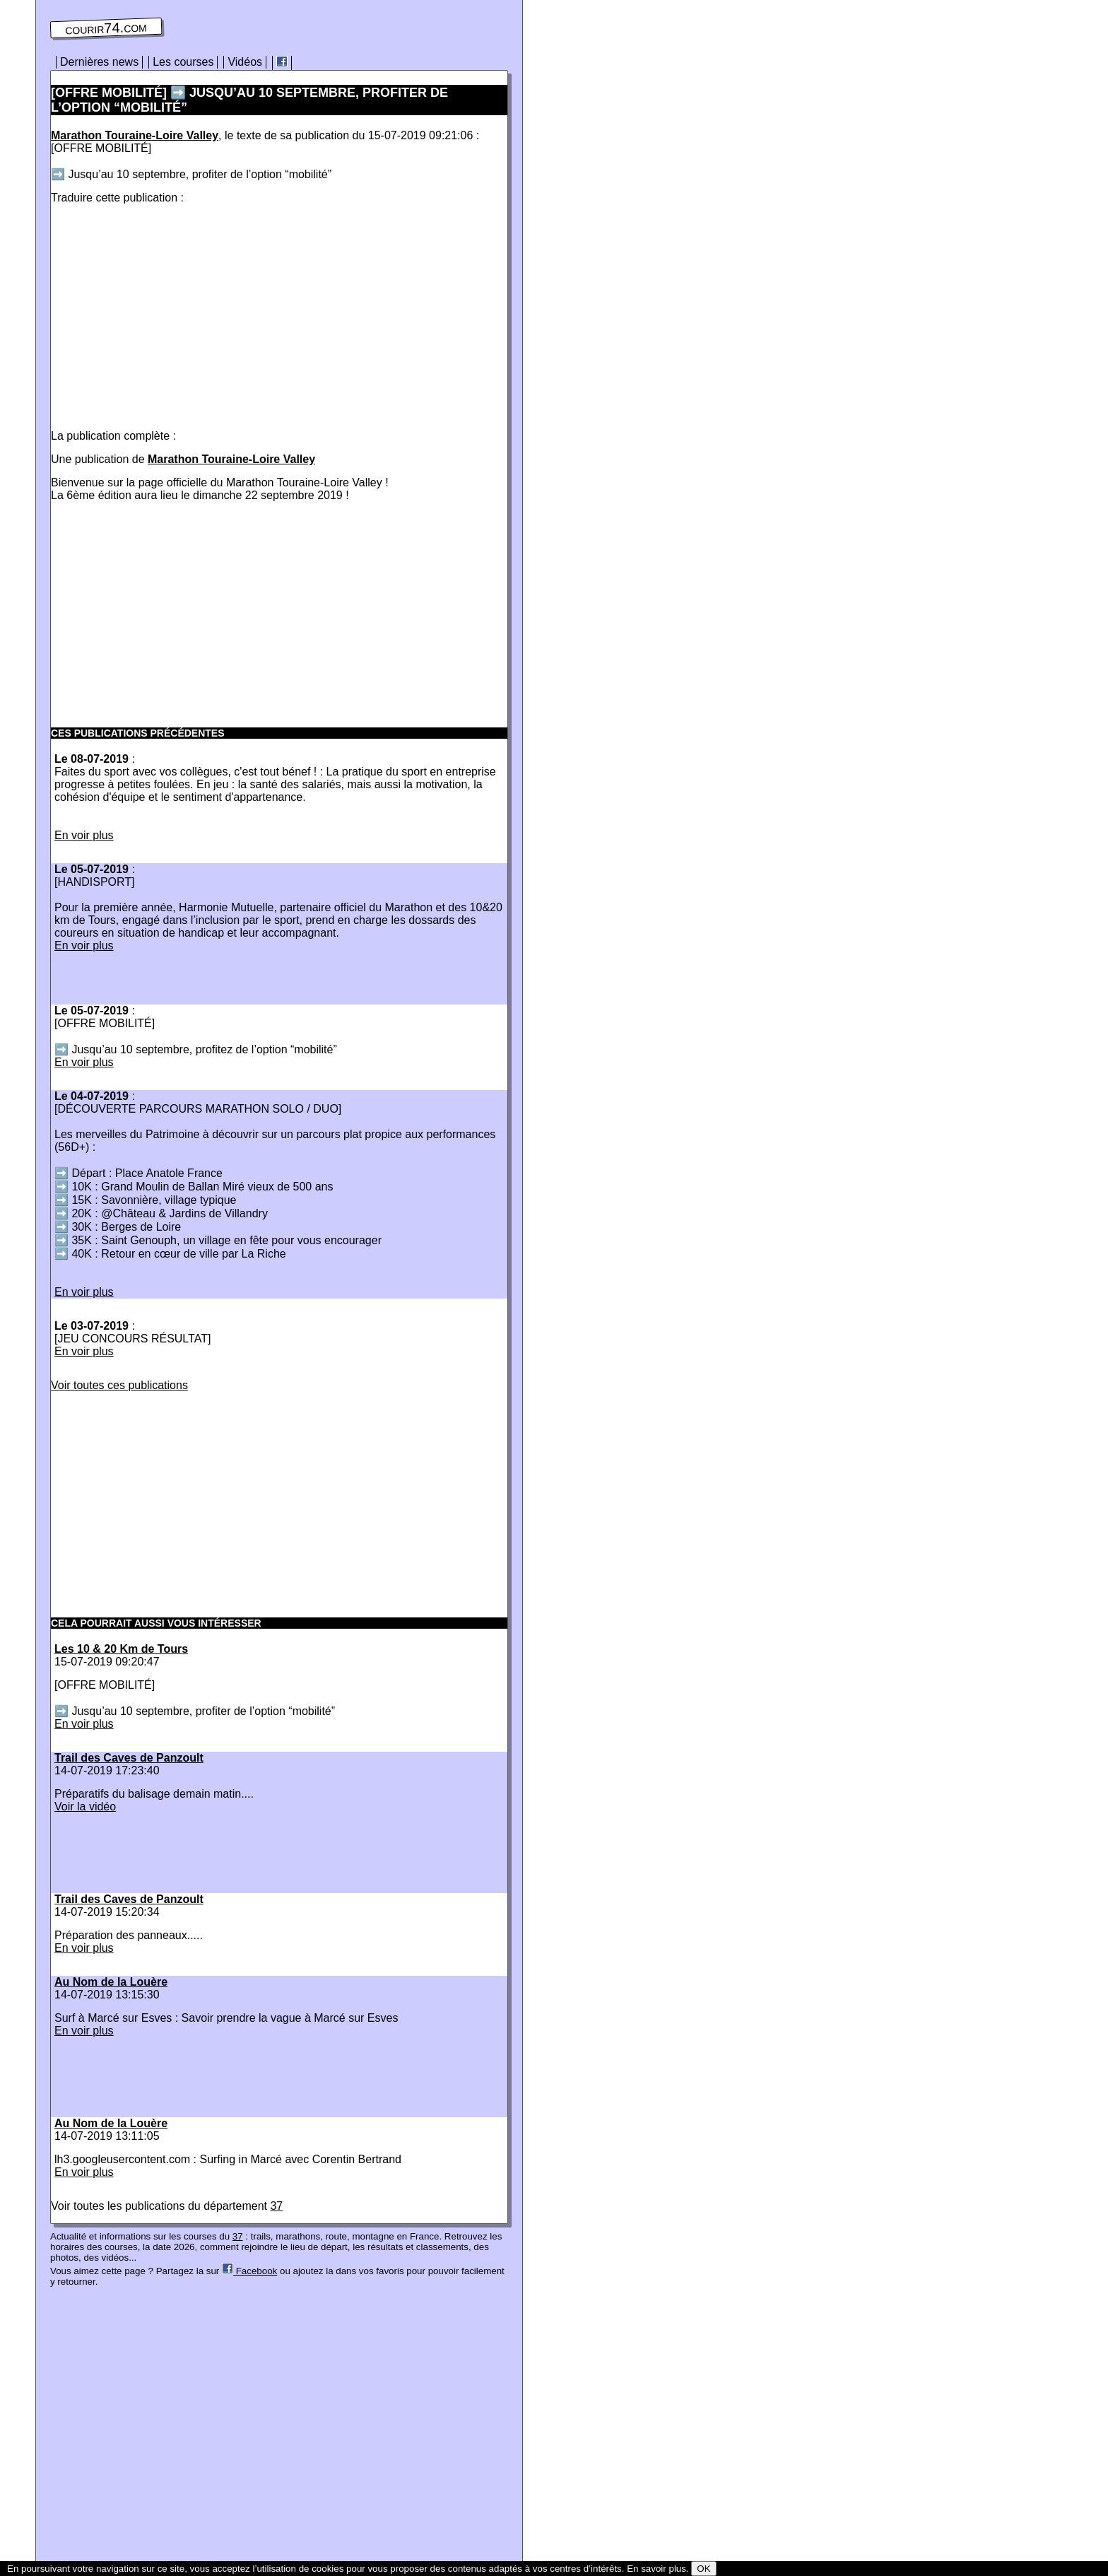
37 (276, 2206)
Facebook (249, 2271)
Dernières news (99, 62)
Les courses (183, 62)
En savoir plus (656, 2568)
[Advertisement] (169, 314)
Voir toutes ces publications (119, 1385)
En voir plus (84, 835)
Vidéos (245, 62)
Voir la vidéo (85, 1807)
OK (703, 2568)
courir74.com (106, 28)
